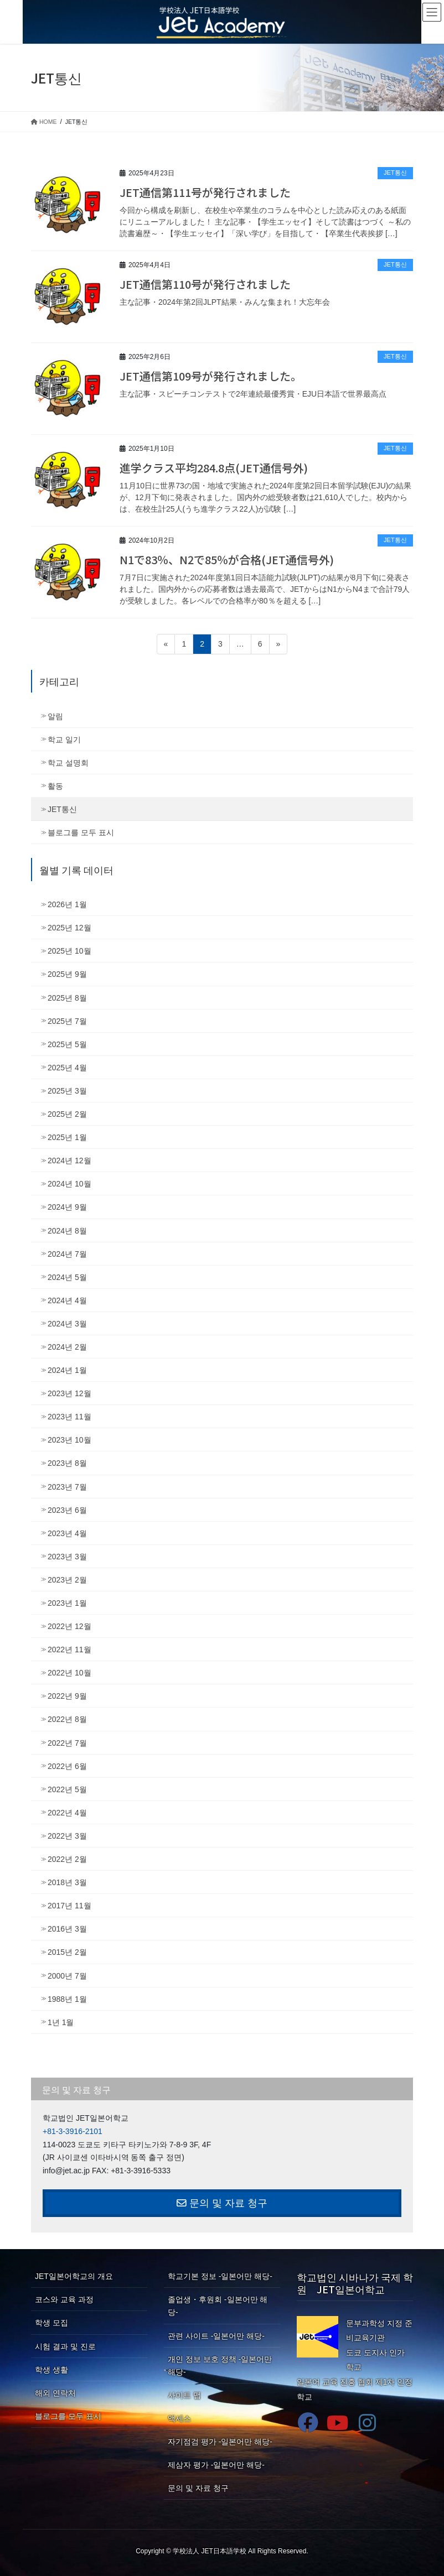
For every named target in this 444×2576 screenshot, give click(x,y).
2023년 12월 (69, 1393)
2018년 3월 (67, 1882)
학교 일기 (64, 739)
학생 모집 (51, 2322)
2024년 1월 (67, 1370)
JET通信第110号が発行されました (205, 284)
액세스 (179, 2418)
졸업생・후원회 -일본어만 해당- (217, 2306)
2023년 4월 (67, 1533)
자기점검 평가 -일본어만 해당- (220, 2441)
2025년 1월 (67, 1137)
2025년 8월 (67, 997)
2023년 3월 (67, 1556)
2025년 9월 (67, 974)
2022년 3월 (67, 1835)
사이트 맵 (184, 2395)
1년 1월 (61, 2022)
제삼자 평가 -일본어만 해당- (216, 2464)
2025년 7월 (67, 1021)
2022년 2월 (67, 1859)
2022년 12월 (69, 1626)
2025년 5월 (67, 1044)
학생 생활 (51, 2369)
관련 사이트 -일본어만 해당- (216, 2336)
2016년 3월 (67, 1928)
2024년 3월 (67, 1323)
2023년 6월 (67, 1510)
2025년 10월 (69, 950)
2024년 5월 (67, 1277)
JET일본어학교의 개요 (74, 2276)
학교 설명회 (68, 762)
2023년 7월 (67, 1486)
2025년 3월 (67, 1090)
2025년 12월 (69, 927)
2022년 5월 (67, 1789)
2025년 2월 (67, 1114)
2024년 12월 (69, 1160)
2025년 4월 (67, 1067)
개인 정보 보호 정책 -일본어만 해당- (220, 2365)
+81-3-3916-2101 (72, 2131)
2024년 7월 (67, 1254)
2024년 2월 (67, 1346)
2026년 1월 (67, 904)
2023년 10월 (69, 1439)
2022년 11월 (69, 1649)
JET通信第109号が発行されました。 (211, 376)
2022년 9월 (67, 1696)
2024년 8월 (67, 1230)
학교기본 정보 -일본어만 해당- (220, 2276)
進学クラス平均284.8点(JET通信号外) (214, 468)
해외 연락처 (55, 2392)
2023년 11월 (69, 1416)
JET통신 (395, 172)
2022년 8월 (67, 1719)
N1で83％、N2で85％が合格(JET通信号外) (227, 559)
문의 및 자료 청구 (222, 2203)
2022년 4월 (67, 1812)
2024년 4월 (67, 1300)
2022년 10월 (69, 1672)
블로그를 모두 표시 (81, 832)
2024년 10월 (69, 1183)
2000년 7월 (67, 1975)
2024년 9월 (67, 1207)
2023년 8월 (67, 1463)
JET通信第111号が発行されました (205, 192)
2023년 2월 (67, 1579)
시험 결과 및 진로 (65, 2346)
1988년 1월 (67, 1999)
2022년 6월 (67, 1766)
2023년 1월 (67, 1603)
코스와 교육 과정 (64, 2299)
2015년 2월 (67, 1952)
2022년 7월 (67, 1743)
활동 (55, 786)
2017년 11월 (69, 1905)
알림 (55, 716)
